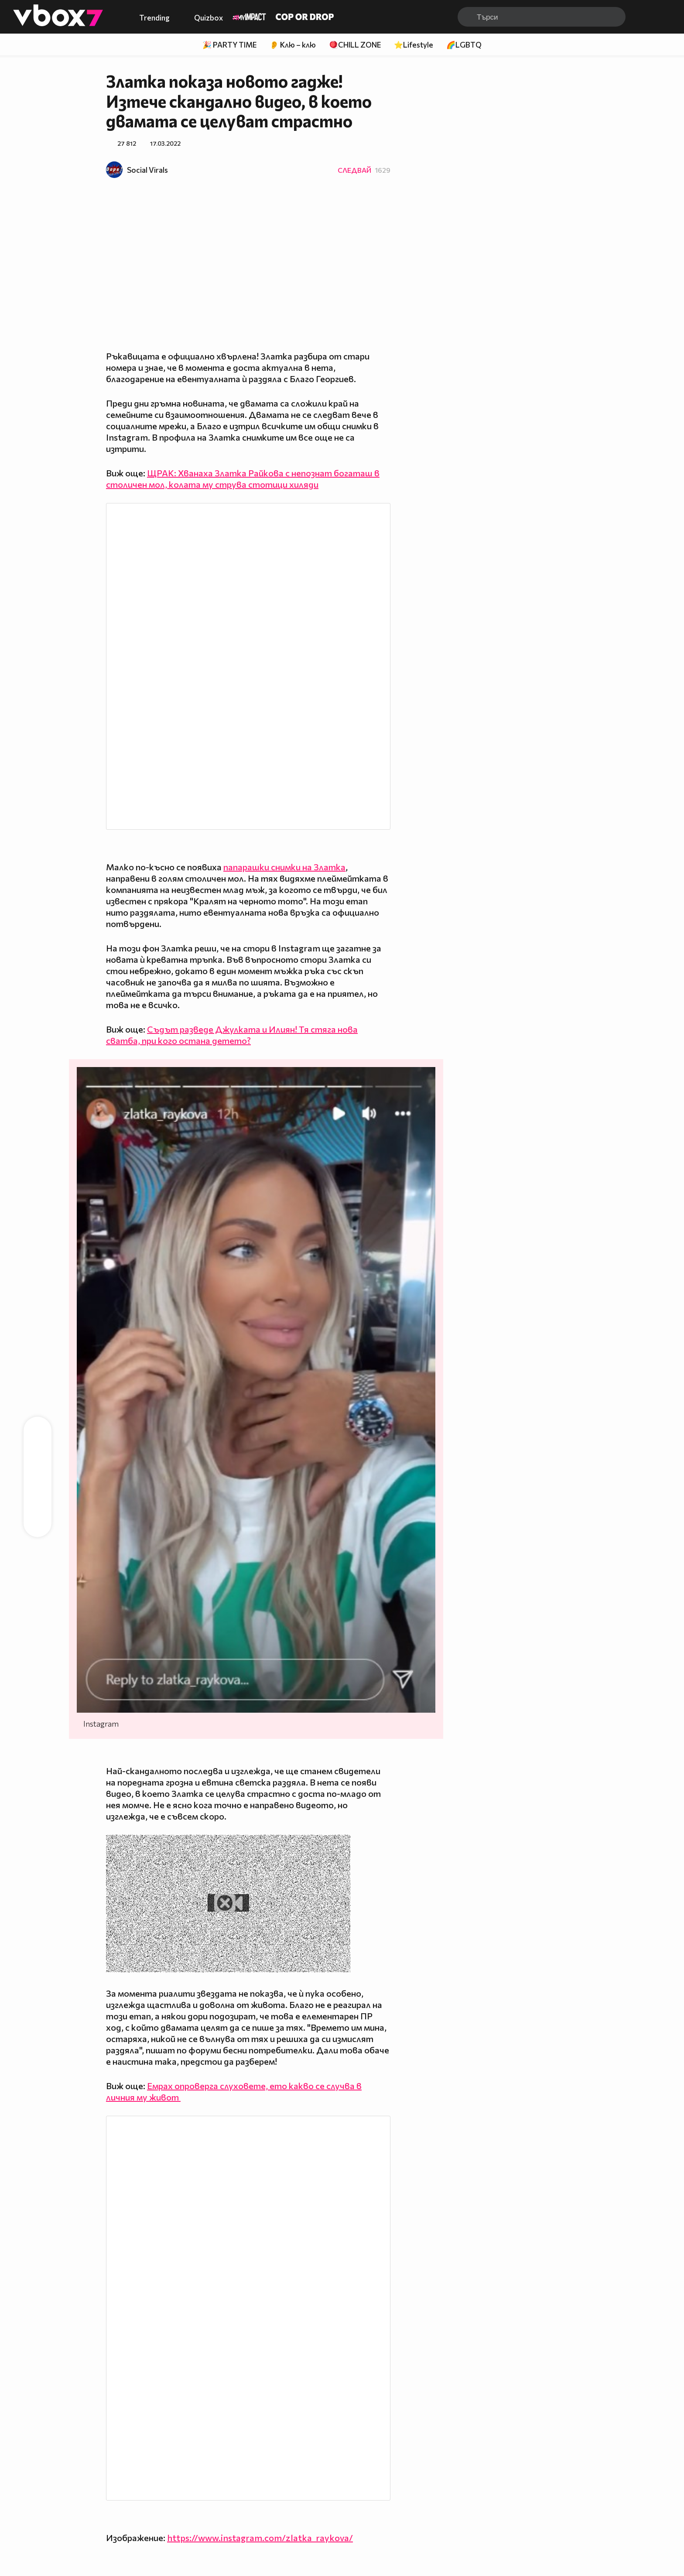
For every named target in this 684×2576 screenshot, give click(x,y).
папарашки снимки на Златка (284, 867)
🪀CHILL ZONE (355, 44)
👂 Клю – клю (293, 44)
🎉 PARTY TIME (229, 44)
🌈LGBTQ (464, 44)
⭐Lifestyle (413, 44)
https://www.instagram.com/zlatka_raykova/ (260, 2537)
